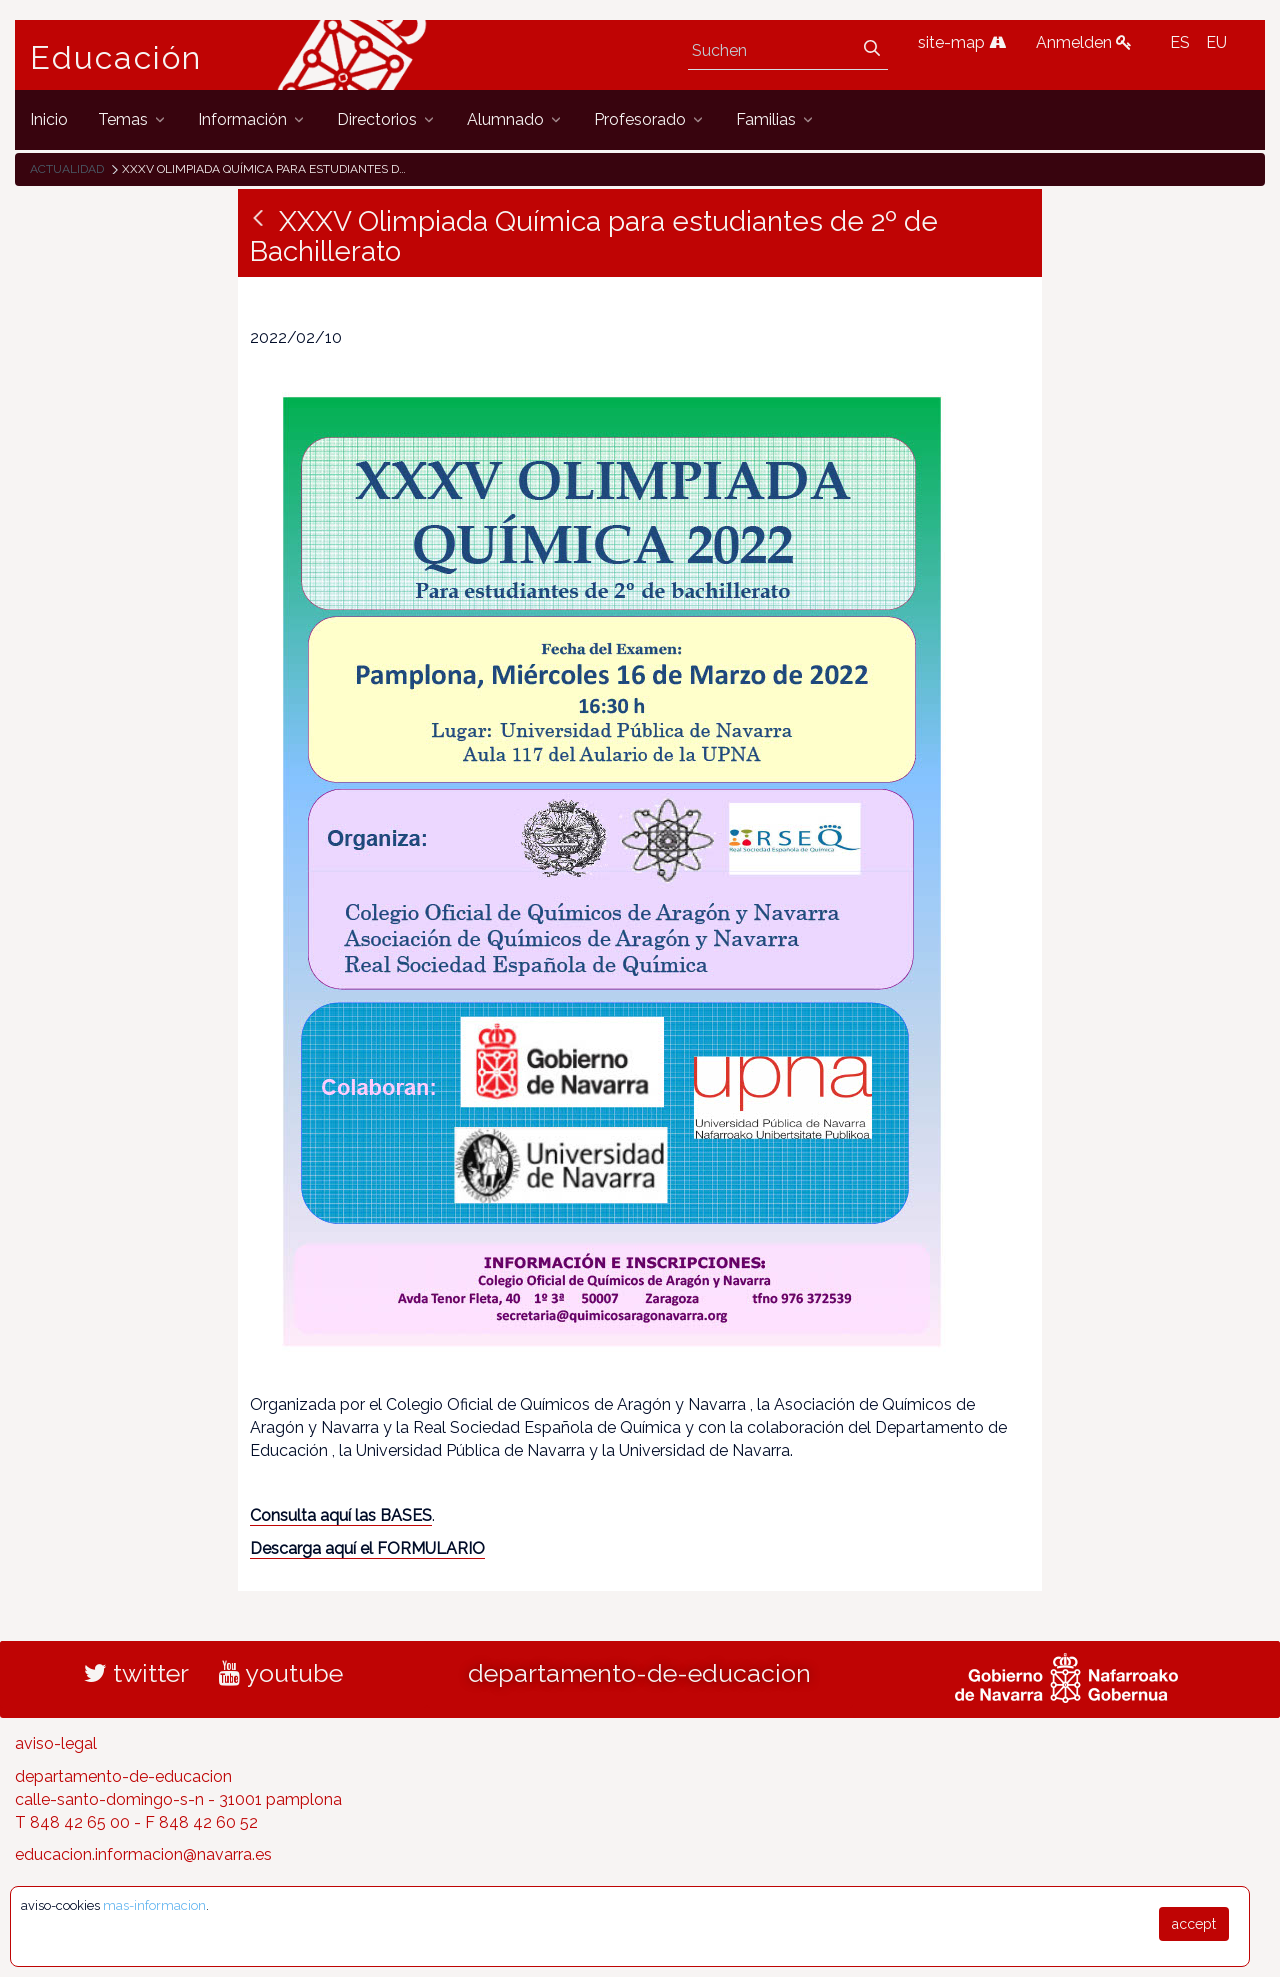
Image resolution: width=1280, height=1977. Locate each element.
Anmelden (1084, 42)
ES (1180, 42)
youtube (281, 1673)
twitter (136, 1673)
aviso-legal (56, 1743)
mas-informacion (154, 1905)
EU (1216, 42)
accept (1194, 1924)
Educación (116, 58)
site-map (962, 42)
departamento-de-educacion (639, 1673)
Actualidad (67, 169)
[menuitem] (49, 119)
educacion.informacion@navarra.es (143, 1854)
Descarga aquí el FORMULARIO (367, 1548)
